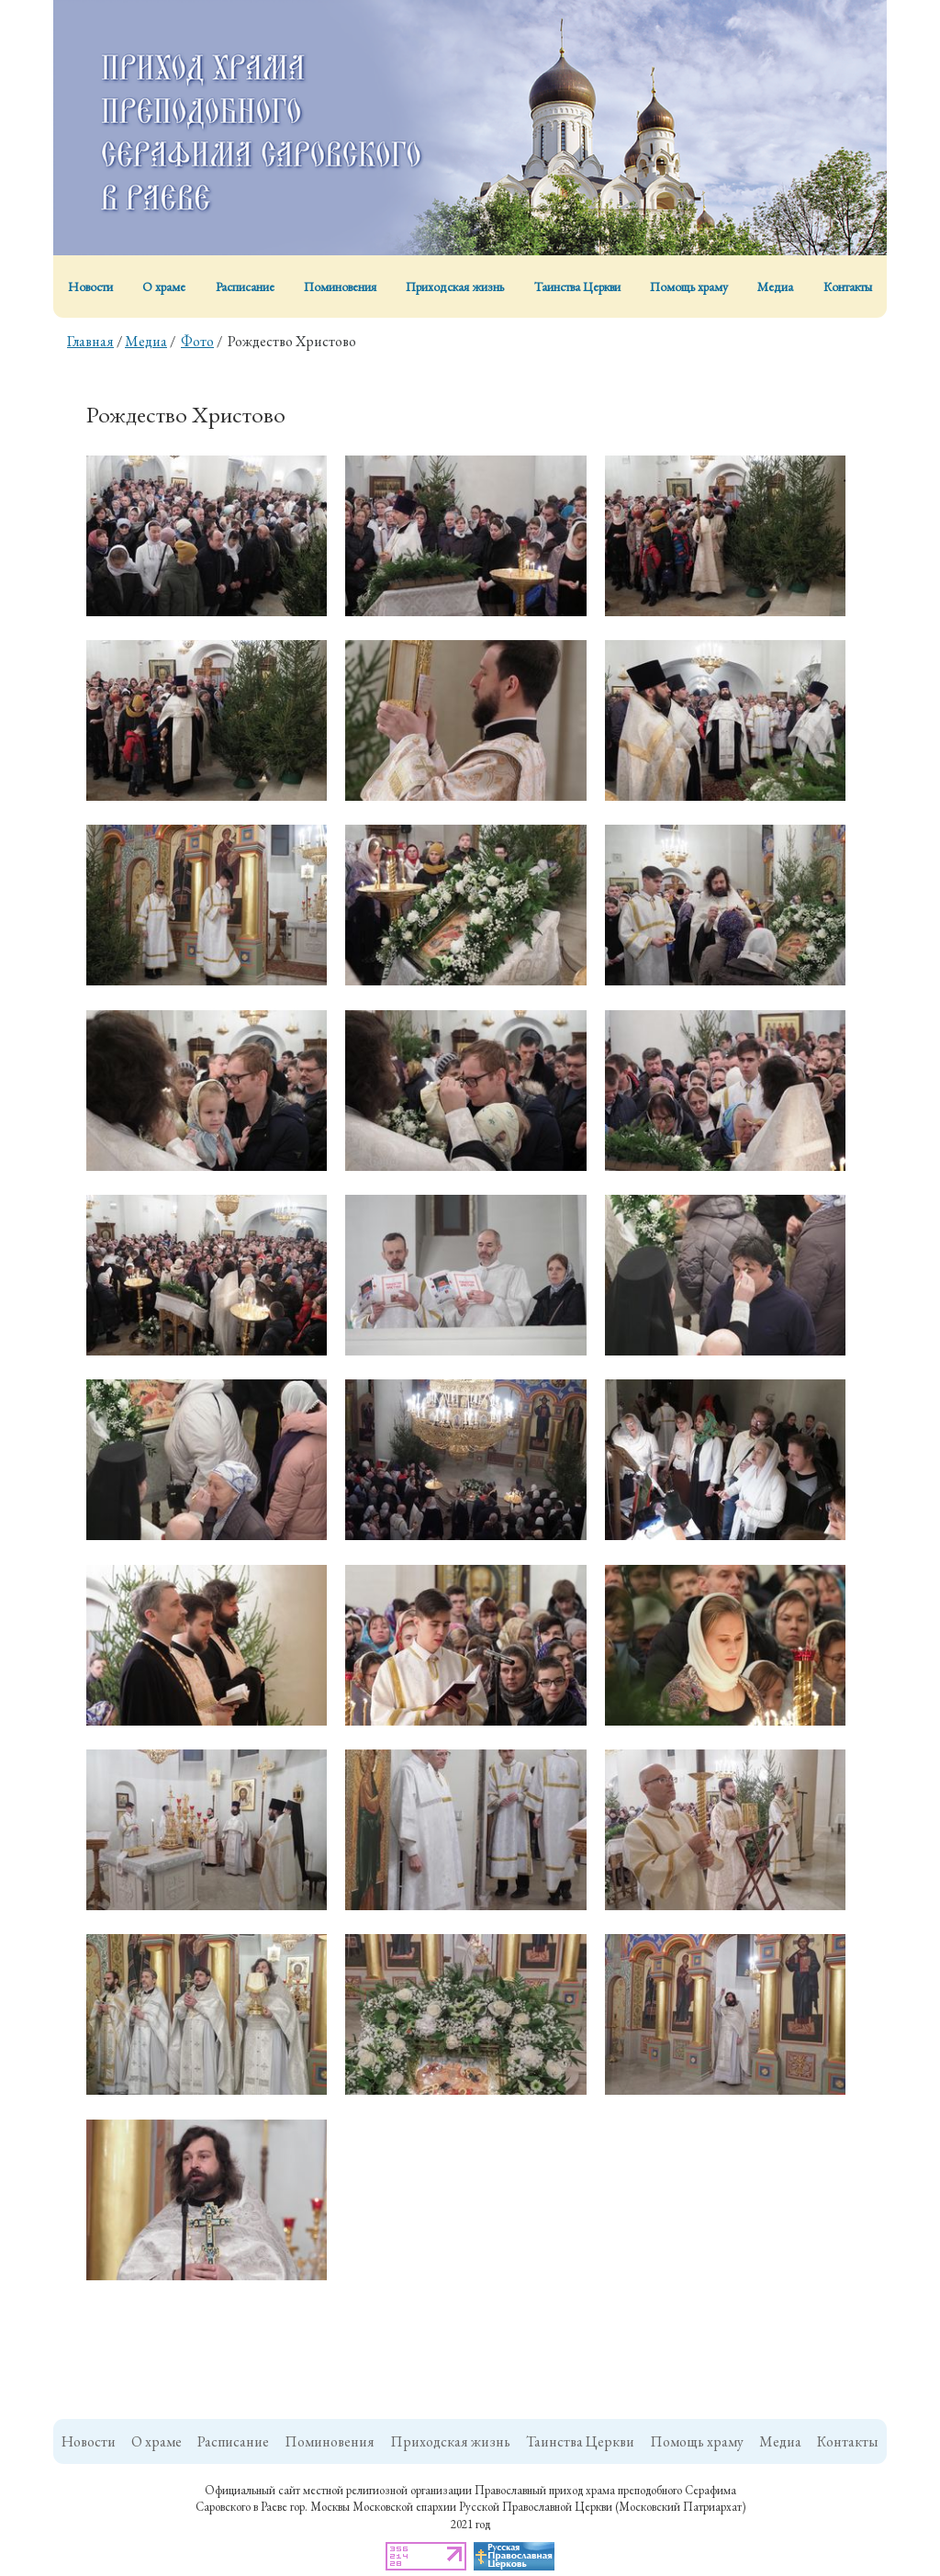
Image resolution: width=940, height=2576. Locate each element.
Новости (90, 286)
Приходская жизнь (455, 286)
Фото (197, 341)
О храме (163, 286)
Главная (90, 341)
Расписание (245, 286)
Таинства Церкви (577, 286)
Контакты (847, 286)
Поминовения (340, 286)
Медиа (775, 286)
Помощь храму (689, 286)
